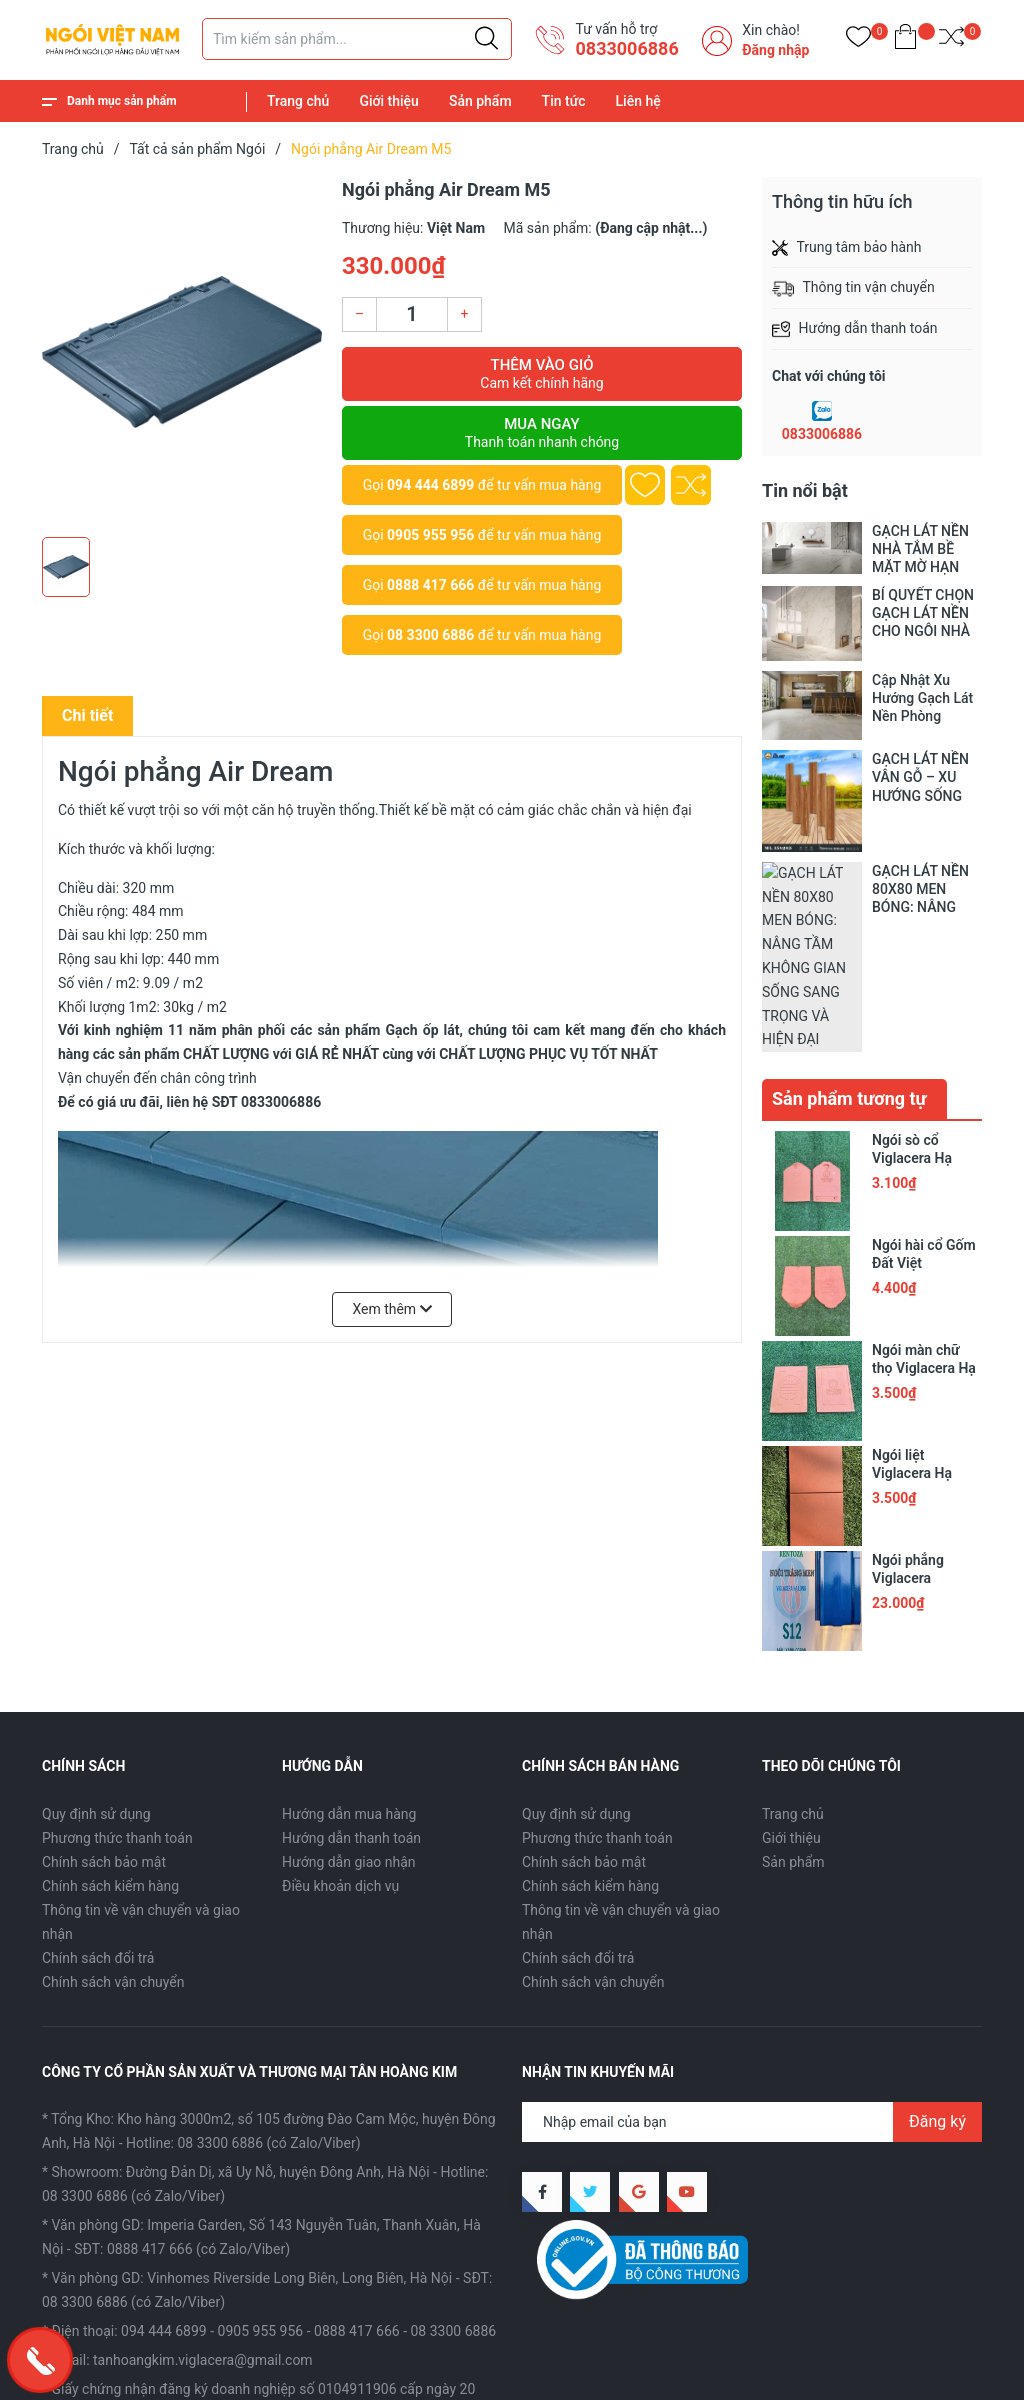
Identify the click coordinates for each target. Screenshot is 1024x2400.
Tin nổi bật (805, 490)
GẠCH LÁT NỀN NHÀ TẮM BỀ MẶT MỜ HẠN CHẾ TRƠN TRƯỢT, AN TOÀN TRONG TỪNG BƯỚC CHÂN (927, 549)
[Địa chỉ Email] (752, 1986)
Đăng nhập (775, 50)
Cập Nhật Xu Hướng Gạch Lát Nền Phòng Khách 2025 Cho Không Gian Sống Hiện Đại (926, 698)
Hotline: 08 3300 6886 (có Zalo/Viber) (243, 2007)
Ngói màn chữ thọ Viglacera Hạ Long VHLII (924, 1232)
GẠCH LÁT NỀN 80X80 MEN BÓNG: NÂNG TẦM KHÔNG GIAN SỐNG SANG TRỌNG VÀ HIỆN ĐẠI (926, 889)
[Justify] (486, 39)
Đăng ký (937, 1985)
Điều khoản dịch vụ (340, 1749)
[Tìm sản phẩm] (357, 39)
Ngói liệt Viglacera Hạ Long (912, 1337)
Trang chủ (298, 101)
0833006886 (822, 434)
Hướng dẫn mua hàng (349, 1677)
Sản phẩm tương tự (849, 962)
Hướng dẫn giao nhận (349, 1725)
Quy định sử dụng (96, 1677)
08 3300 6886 (430, 635)
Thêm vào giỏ (542, 374)
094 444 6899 (430, 485)
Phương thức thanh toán (117, 1701)
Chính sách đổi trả (98, 1821)
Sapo (78, 2373)
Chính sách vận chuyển (113, 1845)
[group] (182, 352)
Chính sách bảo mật (104, 1725)
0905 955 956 (430, 535)
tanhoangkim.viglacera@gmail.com (203, 2224)
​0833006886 (626, 48)
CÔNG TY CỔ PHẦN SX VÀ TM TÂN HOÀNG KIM (296, 2351)
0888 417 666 (430, 585)
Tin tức (564, 101)
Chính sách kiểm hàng (110, 1749)
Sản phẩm (480, 101)
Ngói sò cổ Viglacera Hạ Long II (912, 1022)
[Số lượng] (412, 314)
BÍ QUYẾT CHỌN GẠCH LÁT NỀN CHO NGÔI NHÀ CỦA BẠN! (923, 613)
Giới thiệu (389, 101)
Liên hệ (638, 101)
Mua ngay (542, 433)
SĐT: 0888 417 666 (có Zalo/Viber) (182, 2113)
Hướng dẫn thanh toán (351, 1701)
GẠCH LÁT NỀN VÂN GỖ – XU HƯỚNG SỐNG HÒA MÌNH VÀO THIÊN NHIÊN (921, 777)
